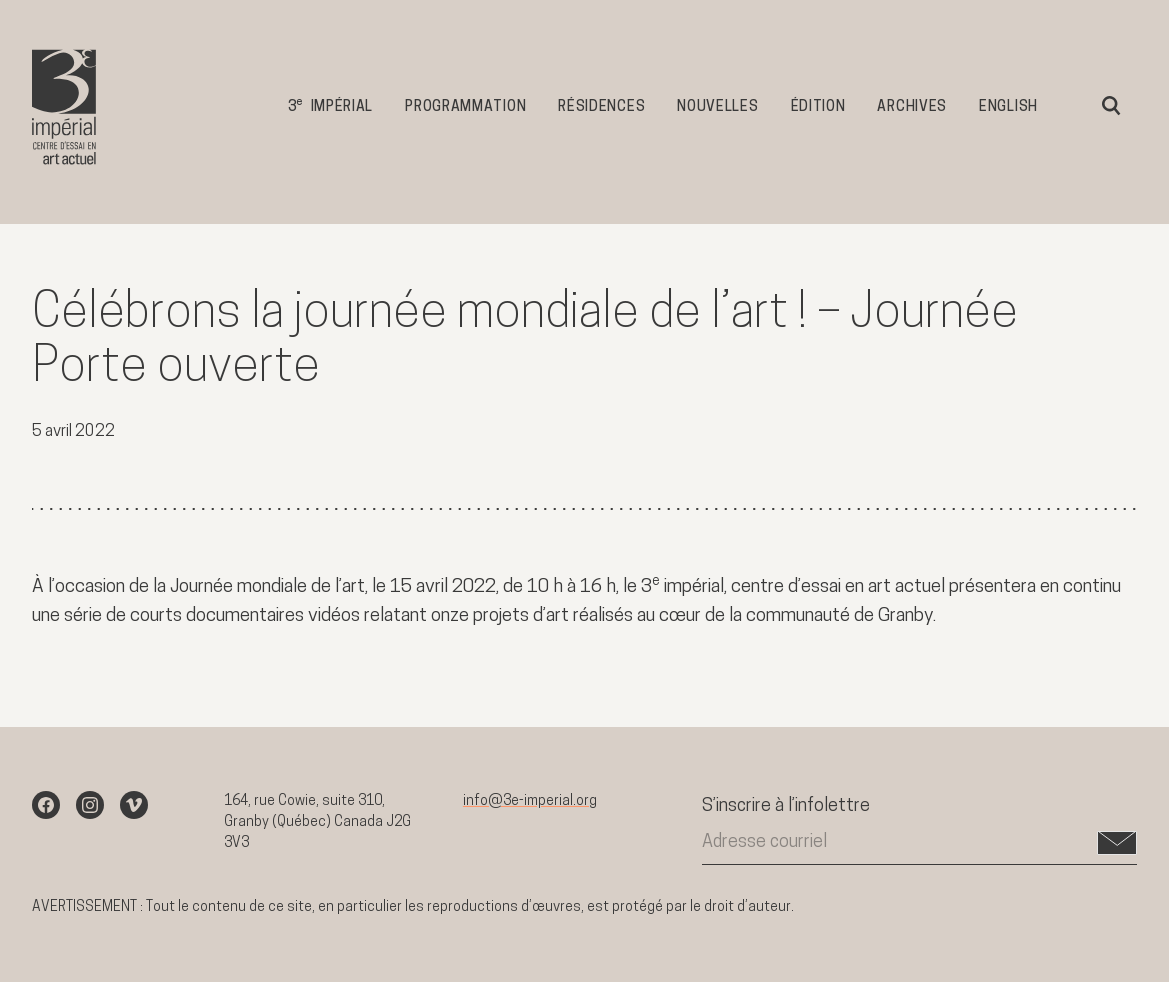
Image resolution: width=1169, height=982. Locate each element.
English (1008, 107)
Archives (912, 107)
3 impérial (330, 105)
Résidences (601, 107)
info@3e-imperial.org (530, 801)
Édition (818, 107)
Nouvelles (717, 107)
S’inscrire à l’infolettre (786, 806)
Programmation (465, 107)
